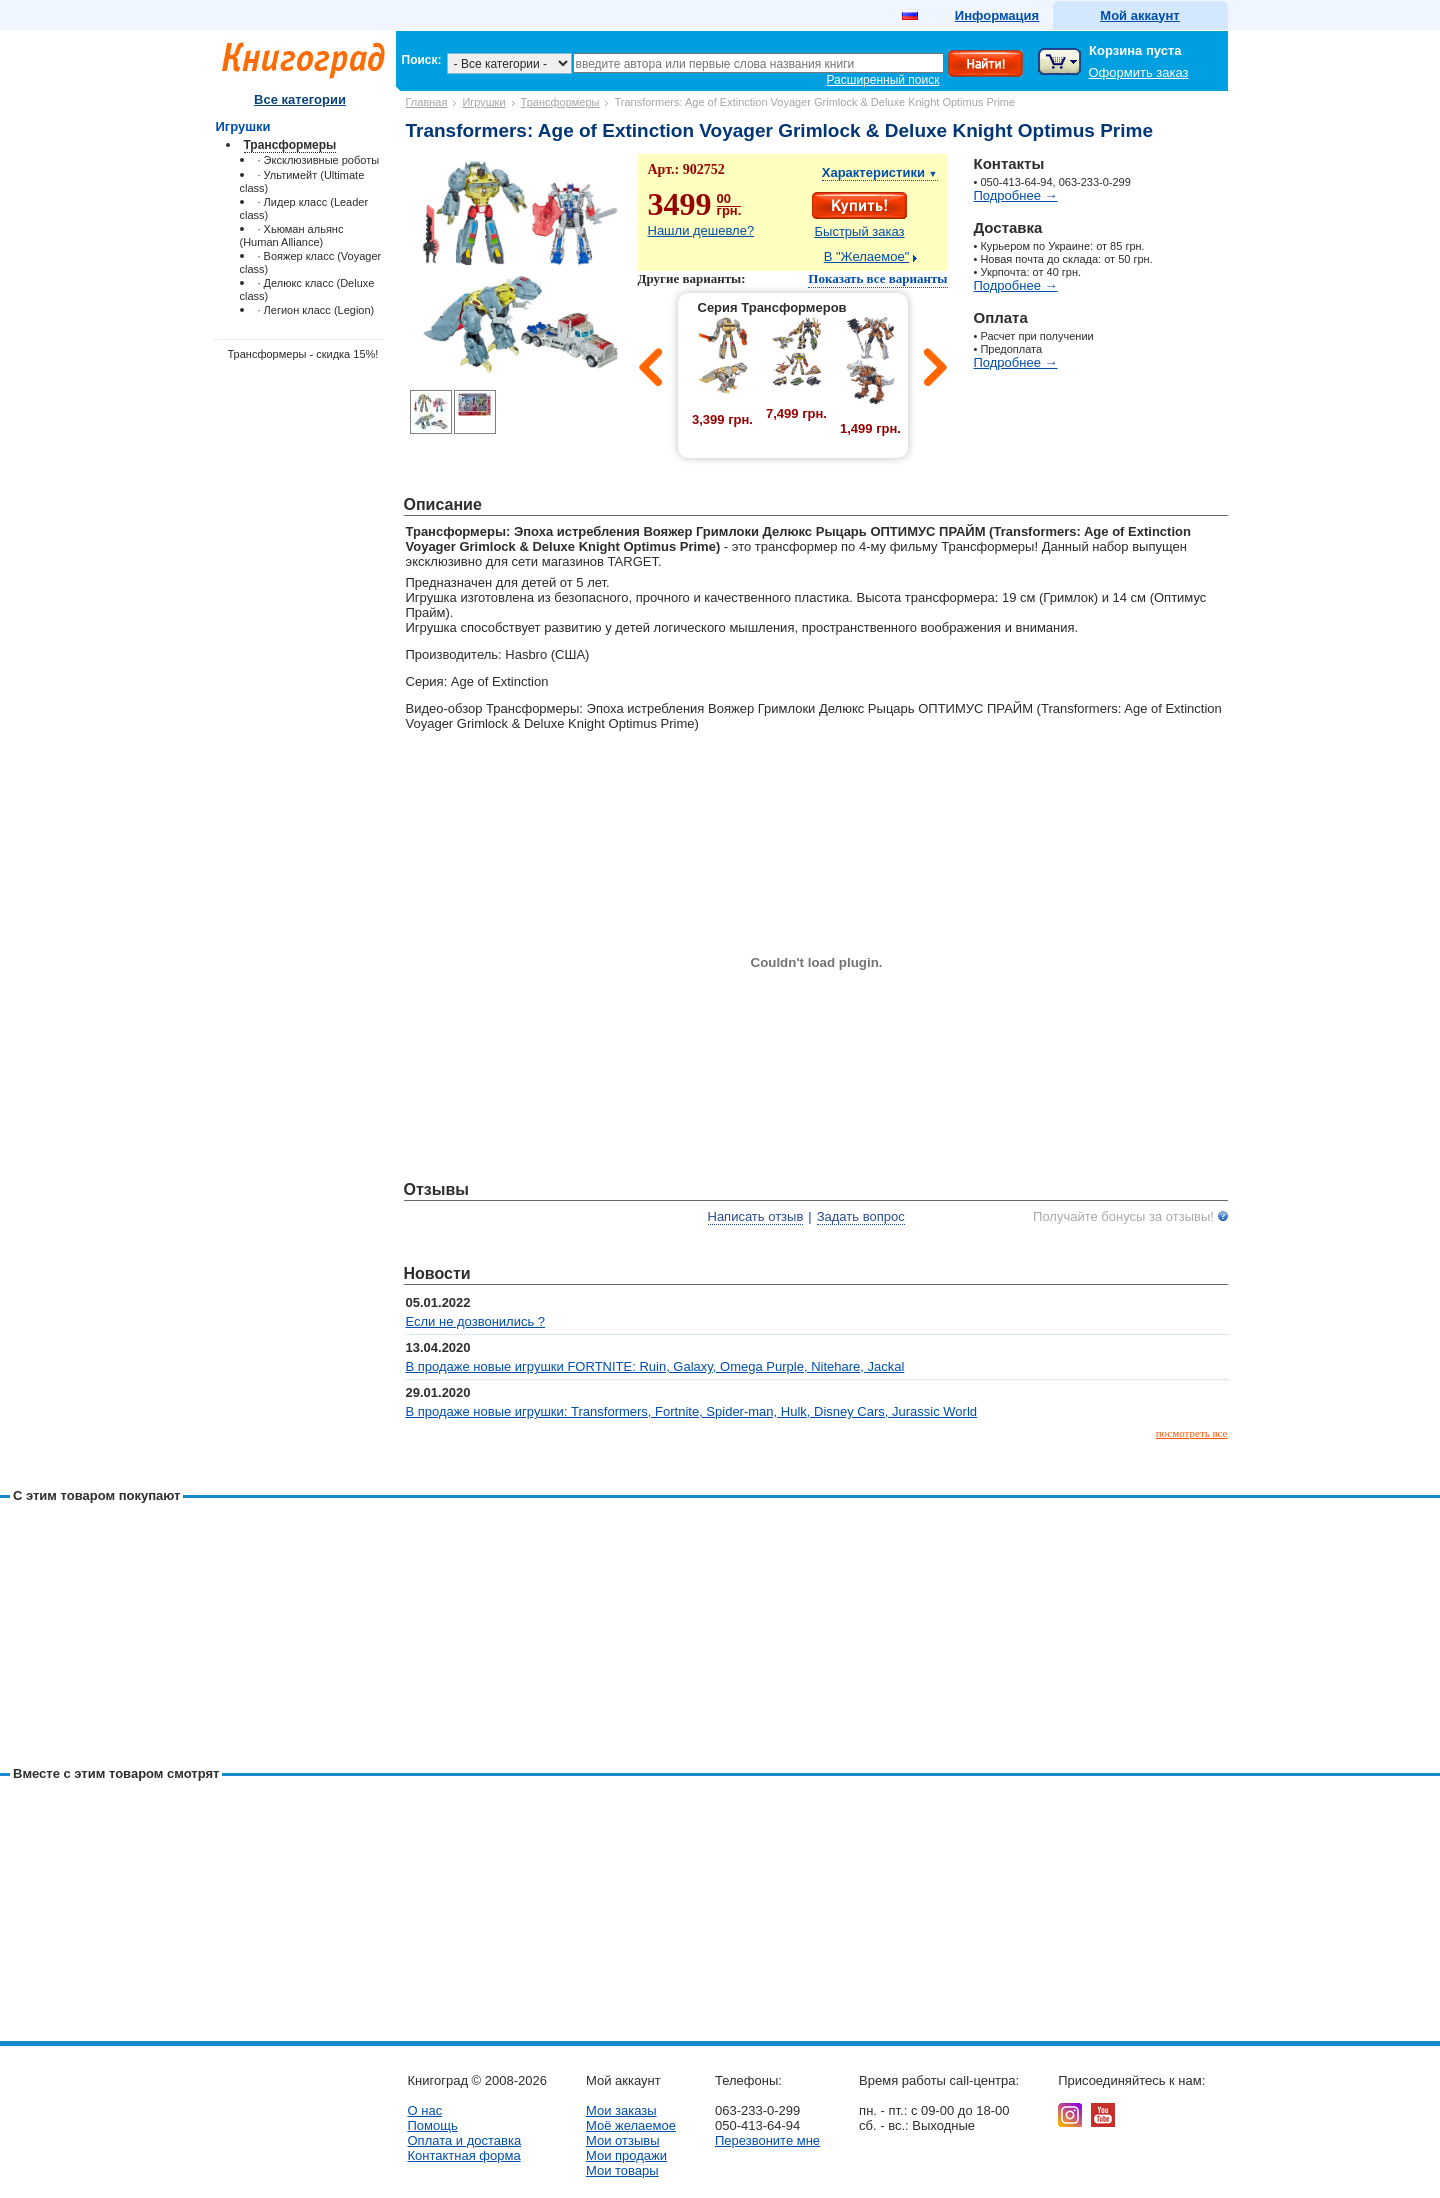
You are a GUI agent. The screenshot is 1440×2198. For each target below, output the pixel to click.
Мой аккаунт (1139, 15)
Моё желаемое (631, 2125)
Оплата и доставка (465, 2140)
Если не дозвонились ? (476, 1321)
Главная (427, 102)
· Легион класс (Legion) (316, 310)
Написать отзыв (756, 1216)
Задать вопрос (861, 1216)
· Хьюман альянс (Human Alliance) (292, 235)
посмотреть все (1192, 1433)
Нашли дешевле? (701, 230)
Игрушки (483, 102)
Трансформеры (560, 102)
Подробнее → (1016, 195)
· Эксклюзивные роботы (319, 160)
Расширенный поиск (883, 80)
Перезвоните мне (767, 2140)
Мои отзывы (623, 2140)
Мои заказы (621, 2110)
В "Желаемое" (867, 256)
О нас (425, 2110)
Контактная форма (464, 2155)
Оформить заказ (1139, 72)
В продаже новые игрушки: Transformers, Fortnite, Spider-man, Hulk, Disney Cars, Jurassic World (692, 1411)
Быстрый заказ (860, 231)
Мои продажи (626, 2155)
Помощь (433, 2125)
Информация (997, 15)
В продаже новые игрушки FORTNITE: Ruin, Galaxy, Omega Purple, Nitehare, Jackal (655, 1366)
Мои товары (622, 2170)
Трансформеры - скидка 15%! (303, 354)
